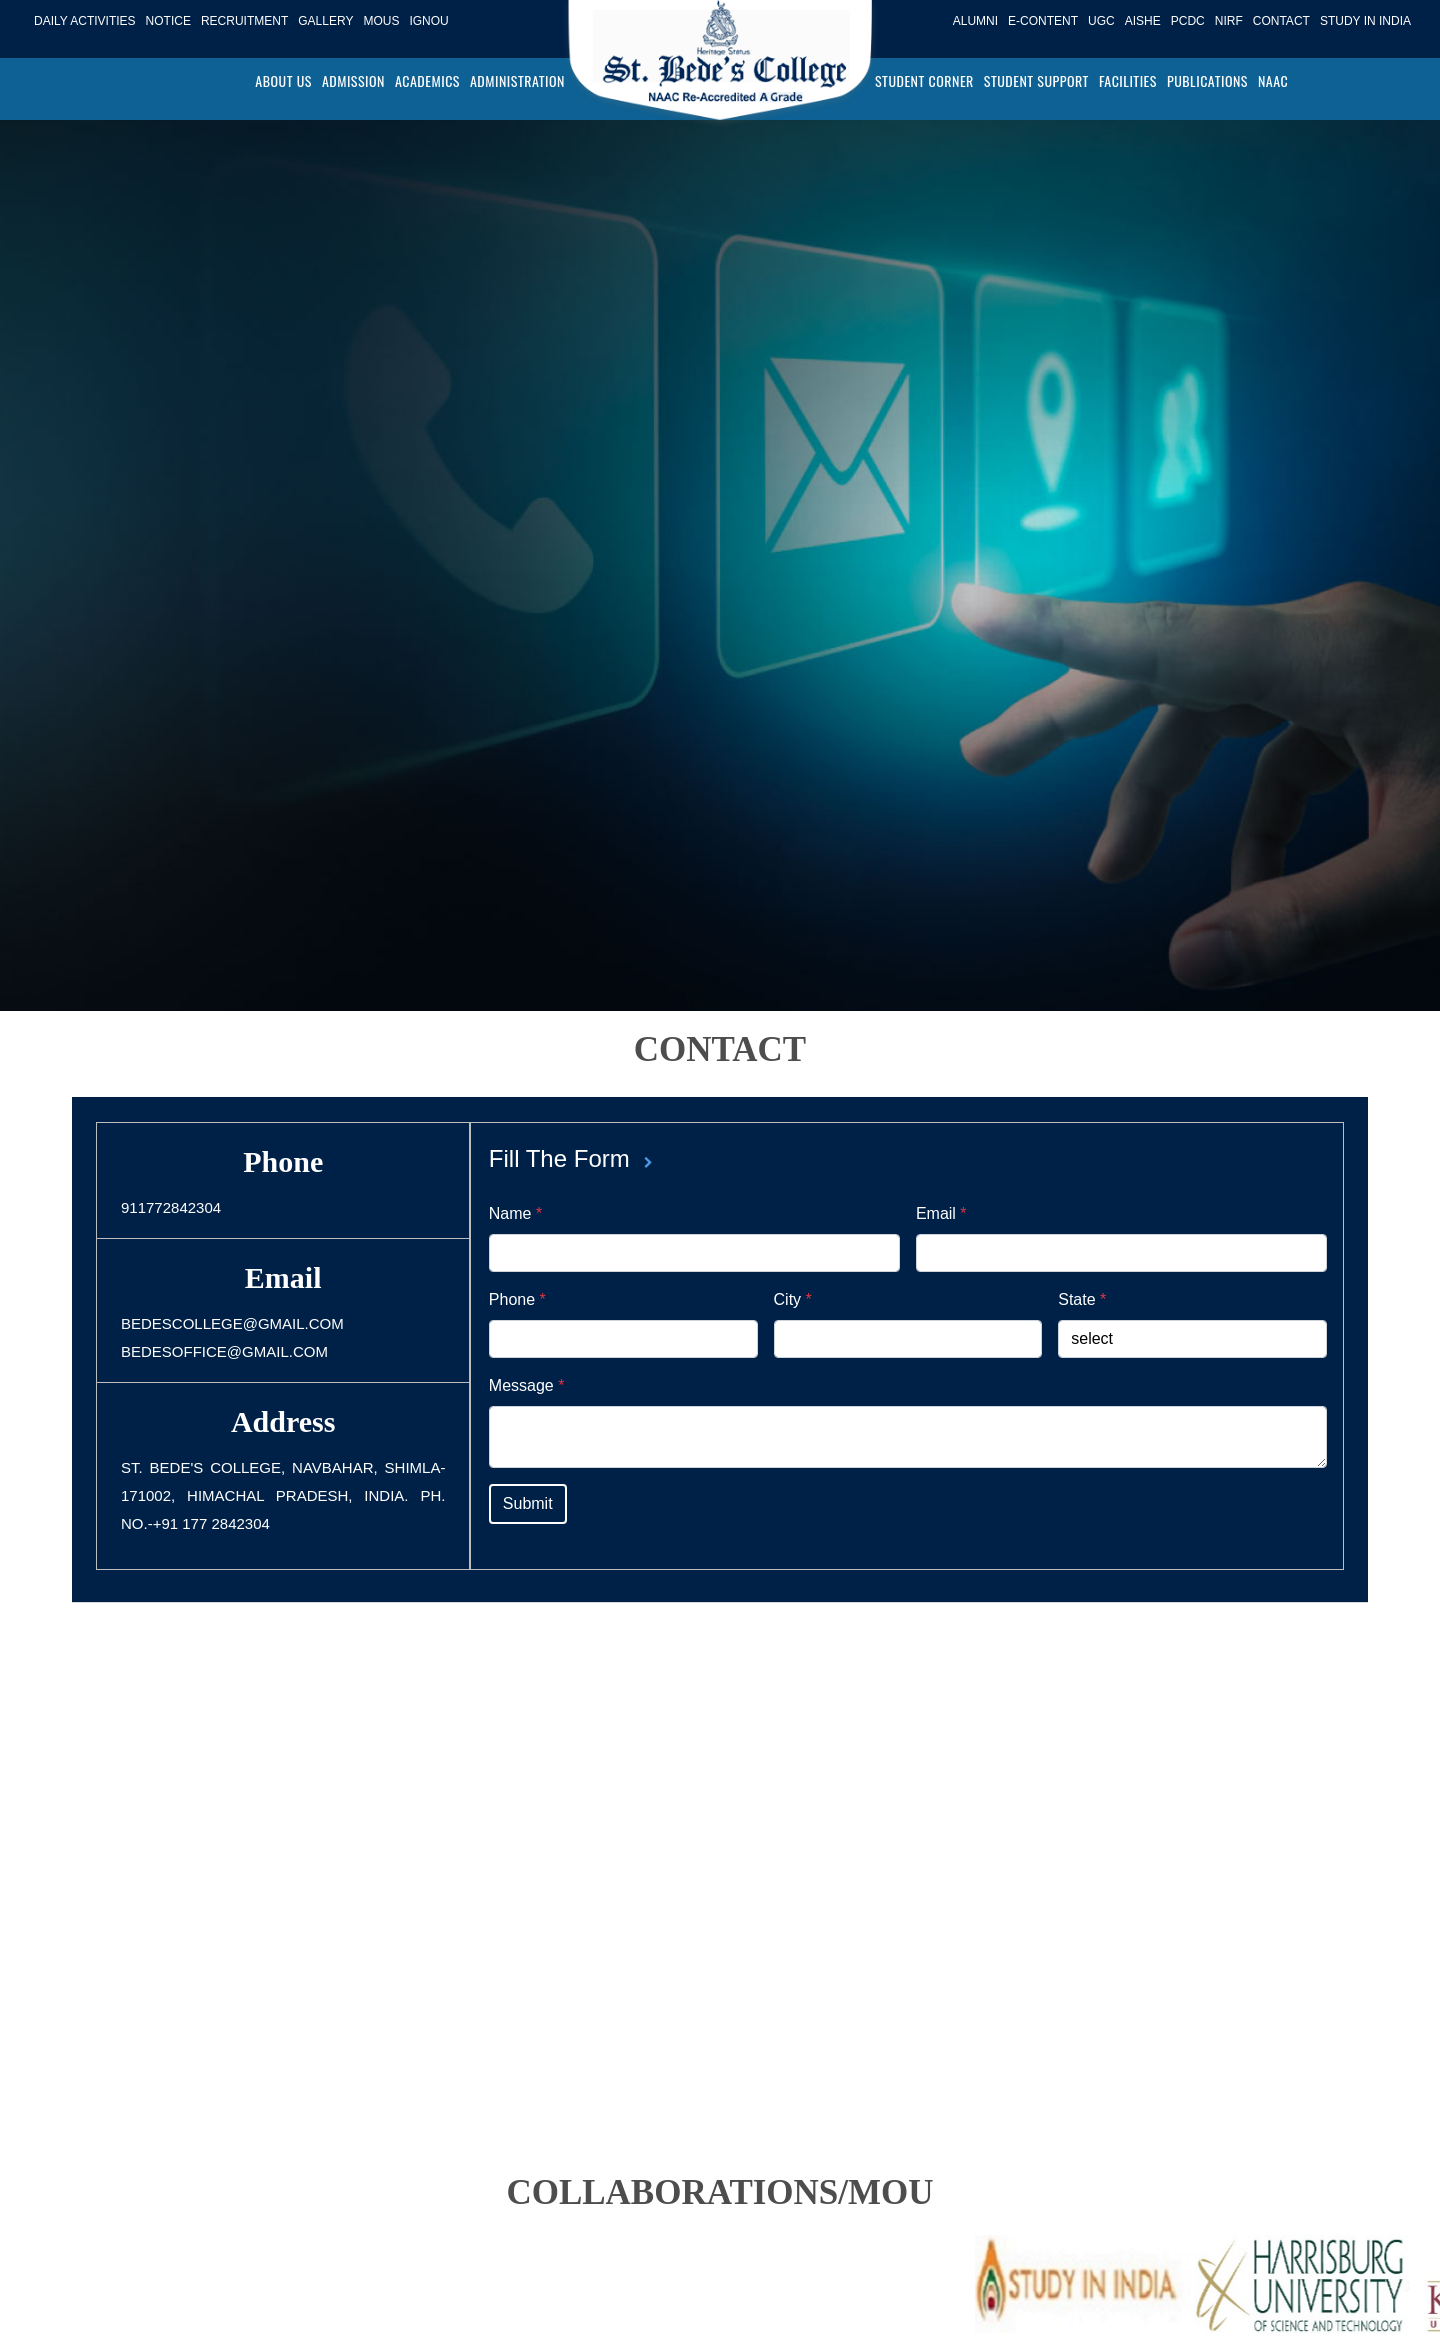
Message (527, 1385)
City (793, 1299)
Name (515, 1213)
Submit (528, 1503)
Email (941, 1213)
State (1082, 1299)
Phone (517, 1299)
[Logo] (720, 66)
